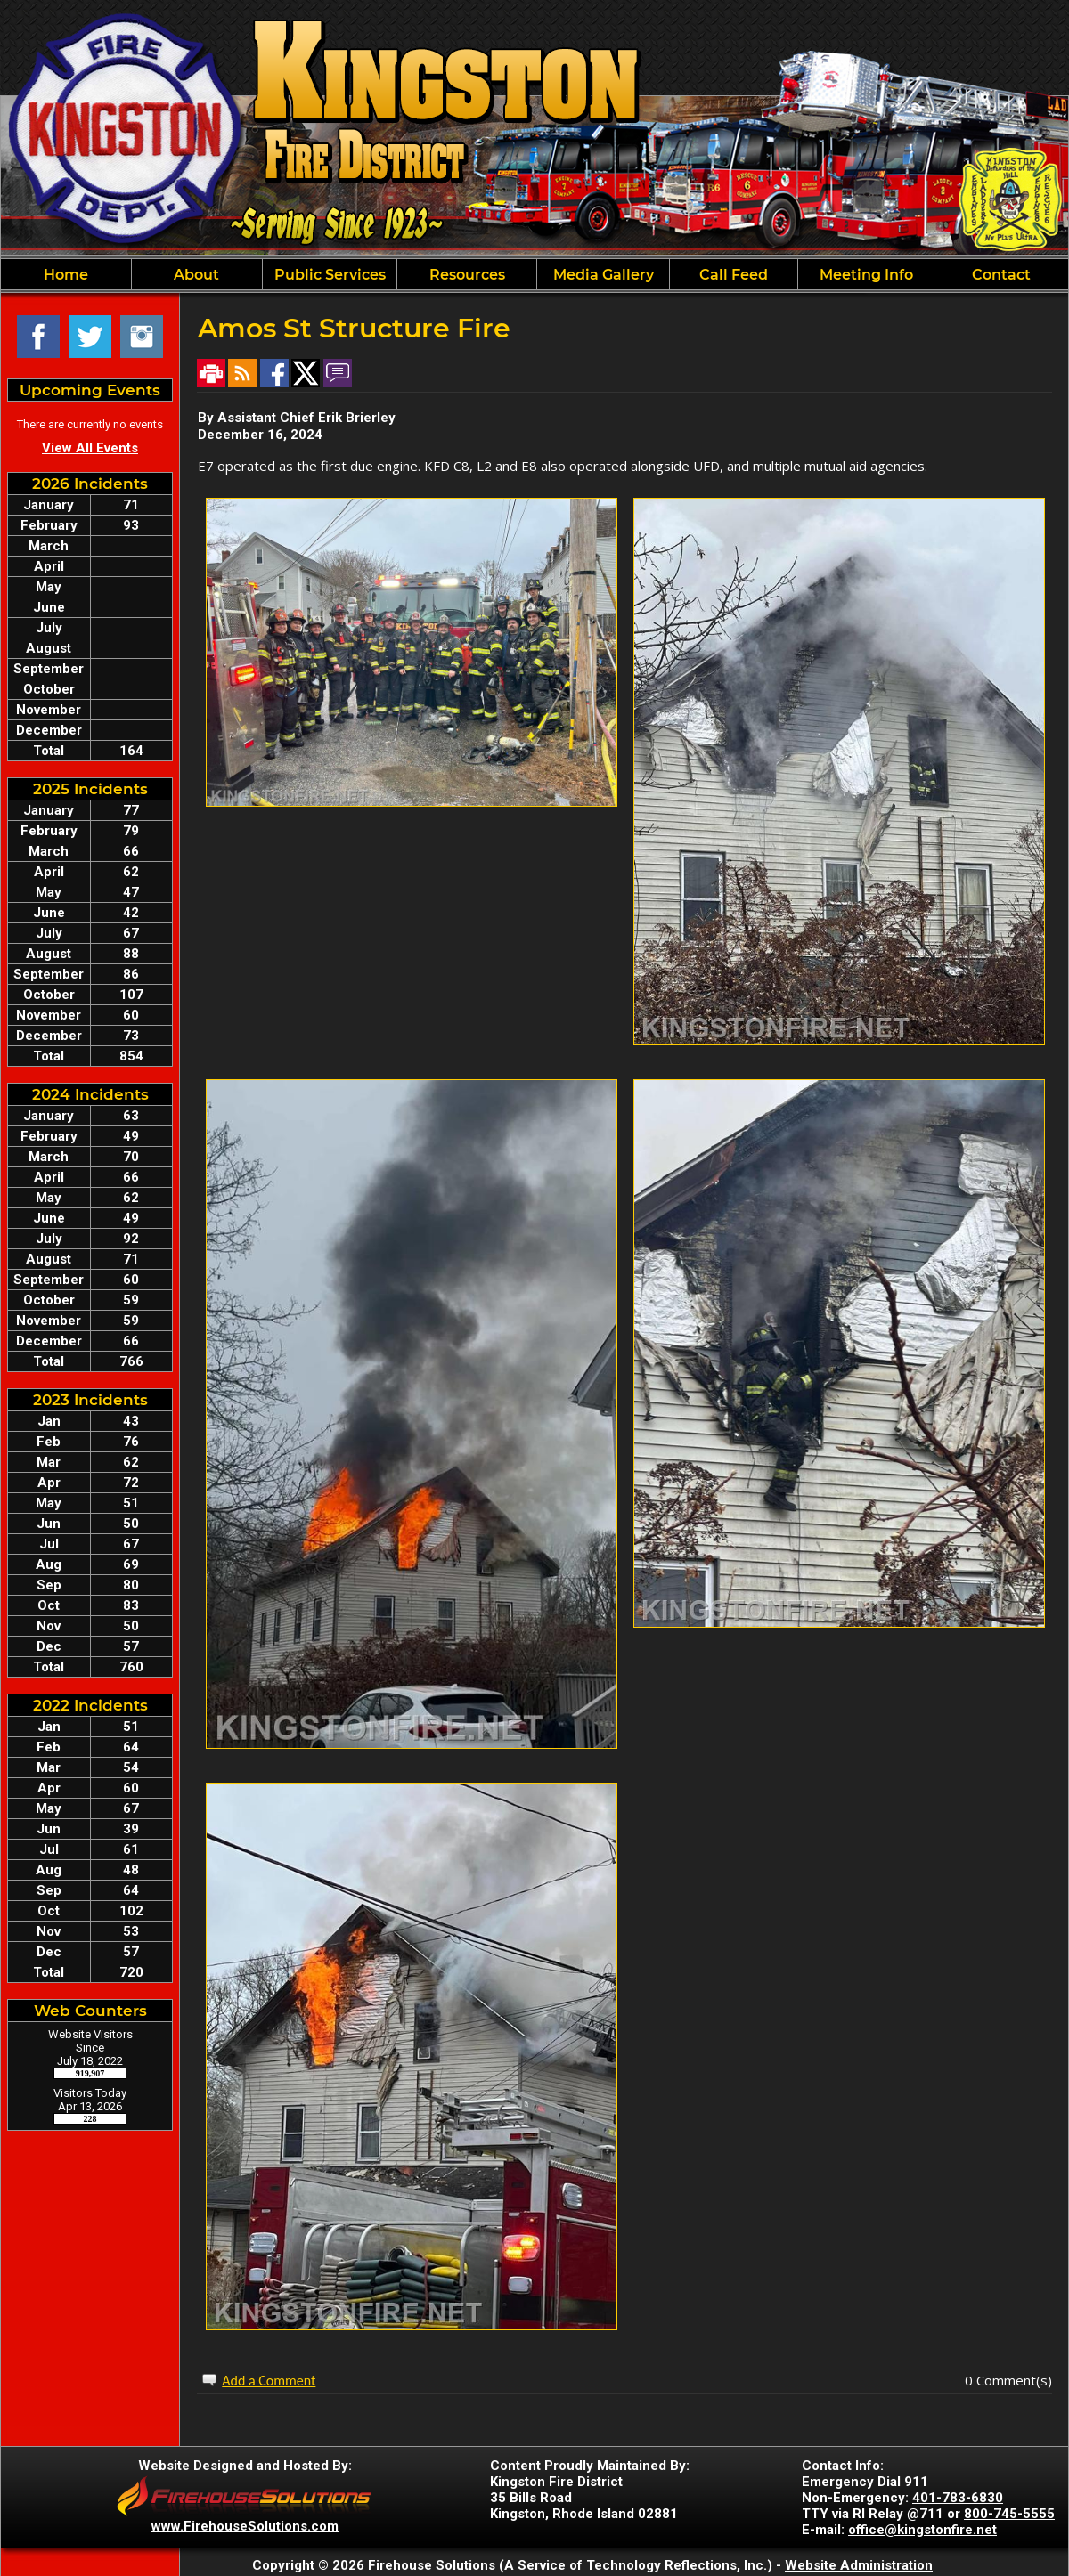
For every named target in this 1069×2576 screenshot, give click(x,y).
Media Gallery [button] (603, 274)
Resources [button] (467, 274)
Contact (1001, 274)
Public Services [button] (330, 274)
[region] (534, 274)
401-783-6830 (957, 2498)
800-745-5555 (1009, 2514)
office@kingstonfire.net (922, 2530)
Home (66, 274)
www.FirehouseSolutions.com (245, 2526)
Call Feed (733, 274)
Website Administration (859, 2565)
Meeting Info (866, 274)
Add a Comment (268, 2380)
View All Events (90, 448)
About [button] (196, 274)
